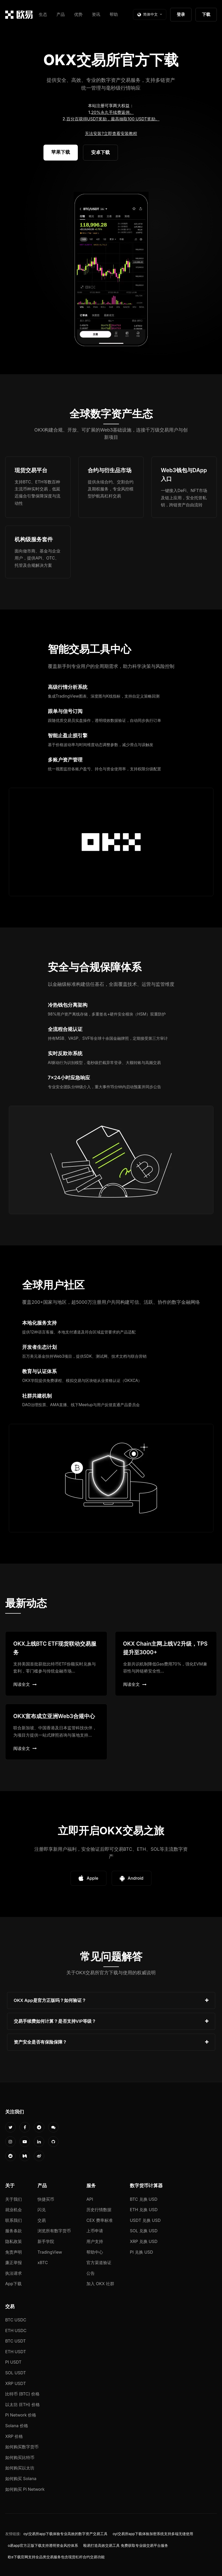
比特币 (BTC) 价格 (22, 2393)
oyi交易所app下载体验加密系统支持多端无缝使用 (153, 2534)
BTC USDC (15, 2319)
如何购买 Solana (20, 2478)
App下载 (13, 2283)
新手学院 (45, 2241)
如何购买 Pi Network (25, 2489)
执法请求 (13, 2273)
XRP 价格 (14, 2436)
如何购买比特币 (19, 2457)
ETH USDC (16, 2330)
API (89, 2199)
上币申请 (94, 2230)
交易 (41, 2220)
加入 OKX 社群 (100, 2283)
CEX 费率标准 (99, 2220)
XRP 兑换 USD (143, 2241)
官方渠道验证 (98, 2262)
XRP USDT (15, 2383)
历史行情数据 (98, 2209)
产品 (60, 14)
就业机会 (13, 2209)
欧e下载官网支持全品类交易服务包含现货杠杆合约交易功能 (56, 2557)
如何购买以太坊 (19, 2467)
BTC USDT (15, 2341)
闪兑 (41, 2209)
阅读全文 (25, 1684)
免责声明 (13, 2252)
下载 (206, 14)
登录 (181, 14)
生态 (43, 14)
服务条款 (13, 2230)
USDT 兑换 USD (145, 2220)
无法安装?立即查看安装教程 (111, 133)
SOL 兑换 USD (143, 2230)
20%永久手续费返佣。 (112, 112)
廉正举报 (13, 2262)
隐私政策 (13, 2241)
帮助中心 (94, 2252)
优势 (78, 14)
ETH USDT (15, 2351)
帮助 (114, 14)
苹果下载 (60, 152)
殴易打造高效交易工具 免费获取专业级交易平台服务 (125, 2545)
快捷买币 (45, 2199)
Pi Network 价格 (20, 2415)
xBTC (42, 2262)
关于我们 (13, 2199)
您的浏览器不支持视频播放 (111, 270)
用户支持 (94, 2241)
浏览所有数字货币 (54, 2230)
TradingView (49, 2252)
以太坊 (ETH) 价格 (22, 2404)
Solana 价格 (16, 2425)
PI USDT (13, 2362)
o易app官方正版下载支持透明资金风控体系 (43, 2545)
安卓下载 (100, 152)
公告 (90, 2273)
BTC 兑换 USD (143, 2199)
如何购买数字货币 (22, 2446)
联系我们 (13, 2220)
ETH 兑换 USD (144, 2209)
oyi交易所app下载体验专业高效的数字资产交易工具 (65, 2534)
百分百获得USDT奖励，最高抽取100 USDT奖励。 (113, 118)
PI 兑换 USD (141, 2252)
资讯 (96, 14)
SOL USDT (15, 2372)
